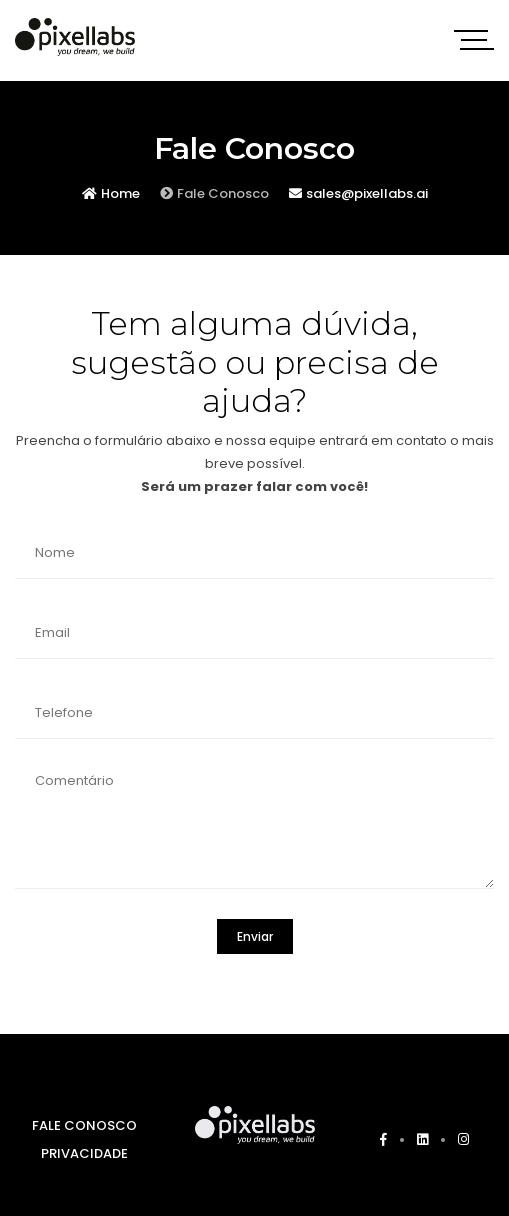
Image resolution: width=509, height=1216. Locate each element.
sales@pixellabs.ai (358, 193)
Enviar (255, 936)
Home (111, 193)
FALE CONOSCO (84, 1125)
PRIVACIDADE (84, 1153)
